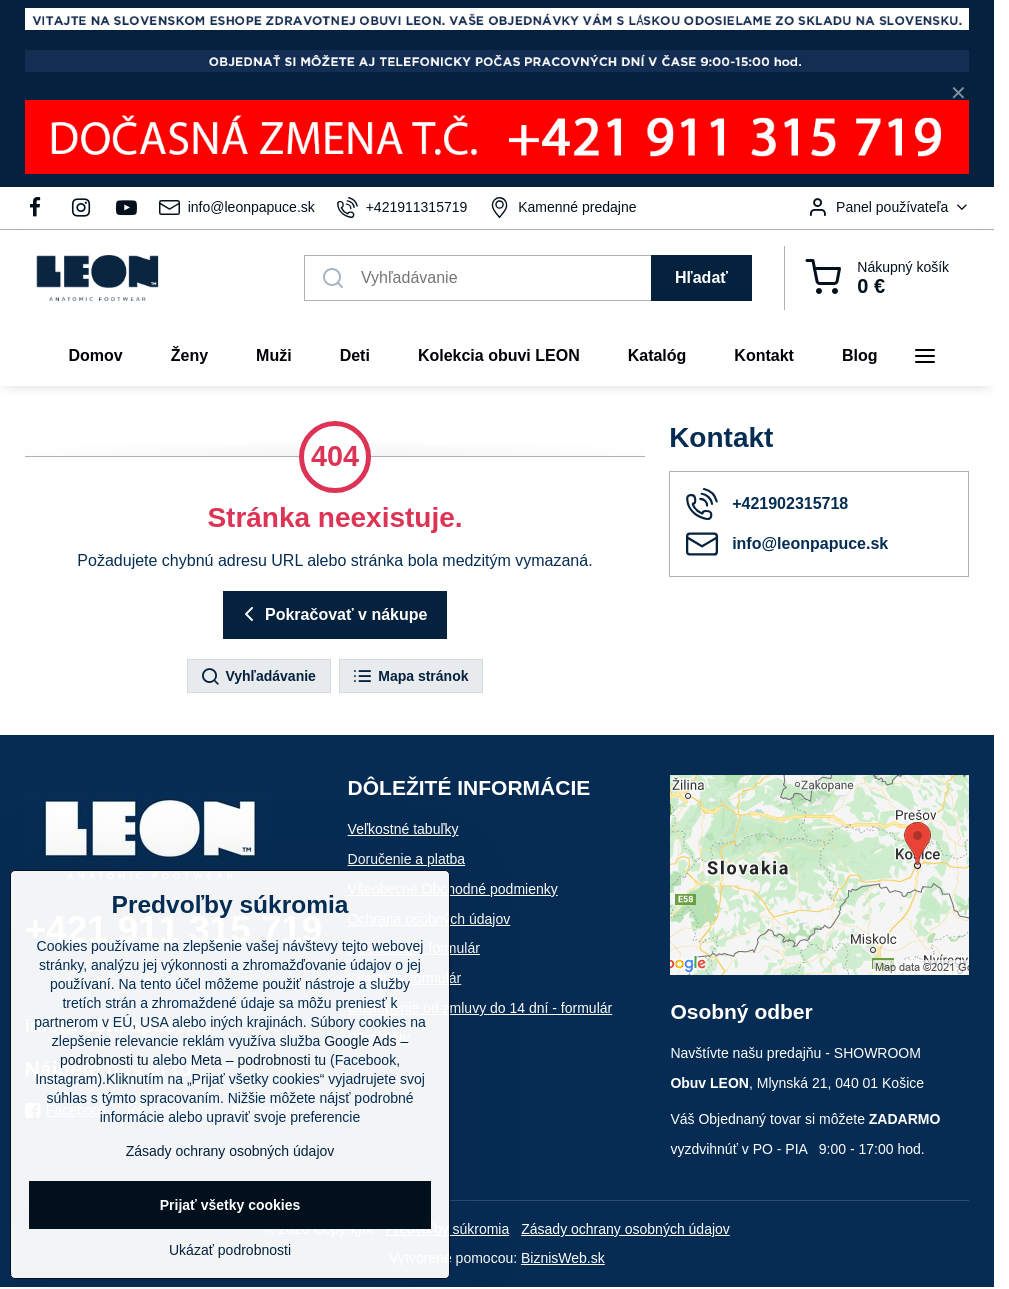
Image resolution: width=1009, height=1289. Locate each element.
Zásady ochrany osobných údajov (625, 1229)
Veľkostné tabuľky (403, 829)
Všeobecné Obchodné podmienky (453, 889)
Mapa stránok (410, 677)
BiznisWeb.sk (563, 1258)
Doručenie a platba (407, 859)
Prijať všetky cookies (230, 1205)
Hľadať (701, 277)
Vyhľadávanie (258, 677)
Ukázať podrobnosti (230, 1250)
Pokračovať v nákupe (332, 614)
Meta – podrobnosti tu (258, 1060)
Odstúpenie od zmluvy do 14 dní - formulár (480, 1008)
